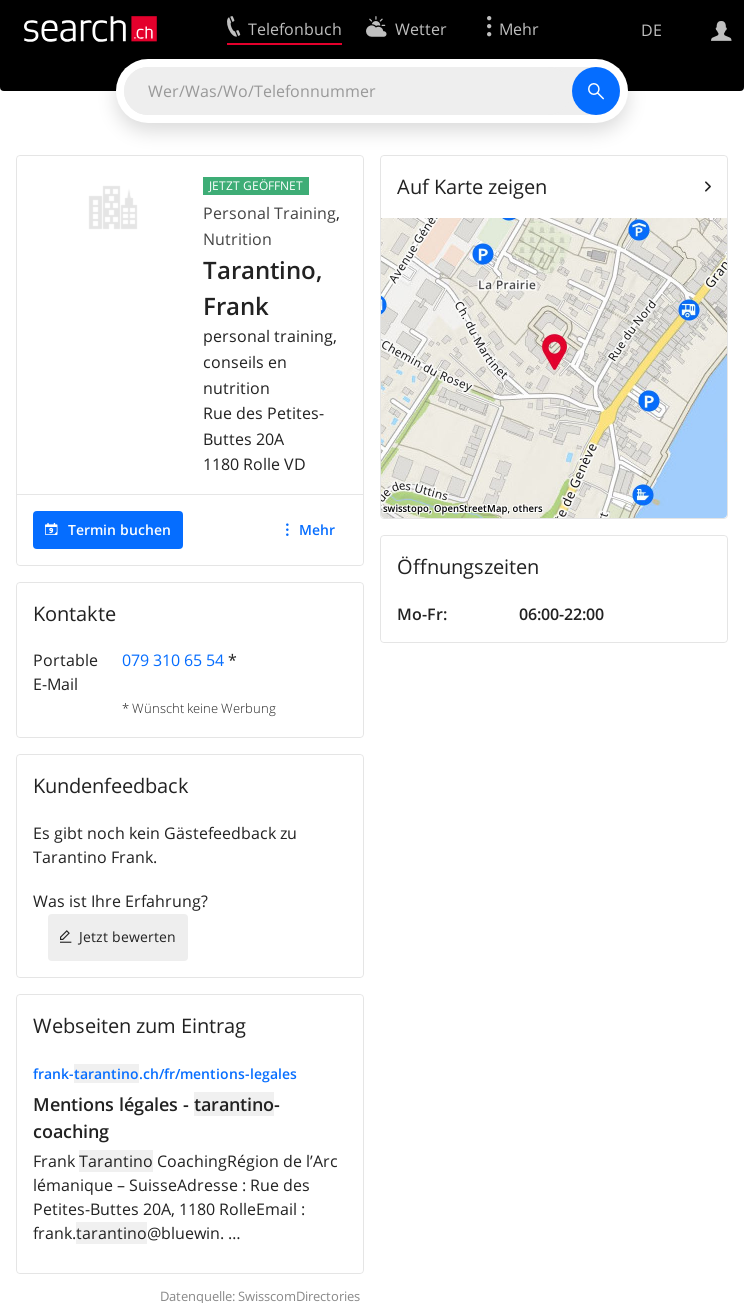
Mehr (317, 529)
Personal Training (269, 213)
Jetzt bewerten (127, 936)
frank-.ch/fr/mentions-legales (165, 1073)
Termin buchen (119, 529)
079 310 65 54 (173, 660)
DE (651, 30)
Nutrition (237, 239)
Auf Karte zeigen (472, 186)
